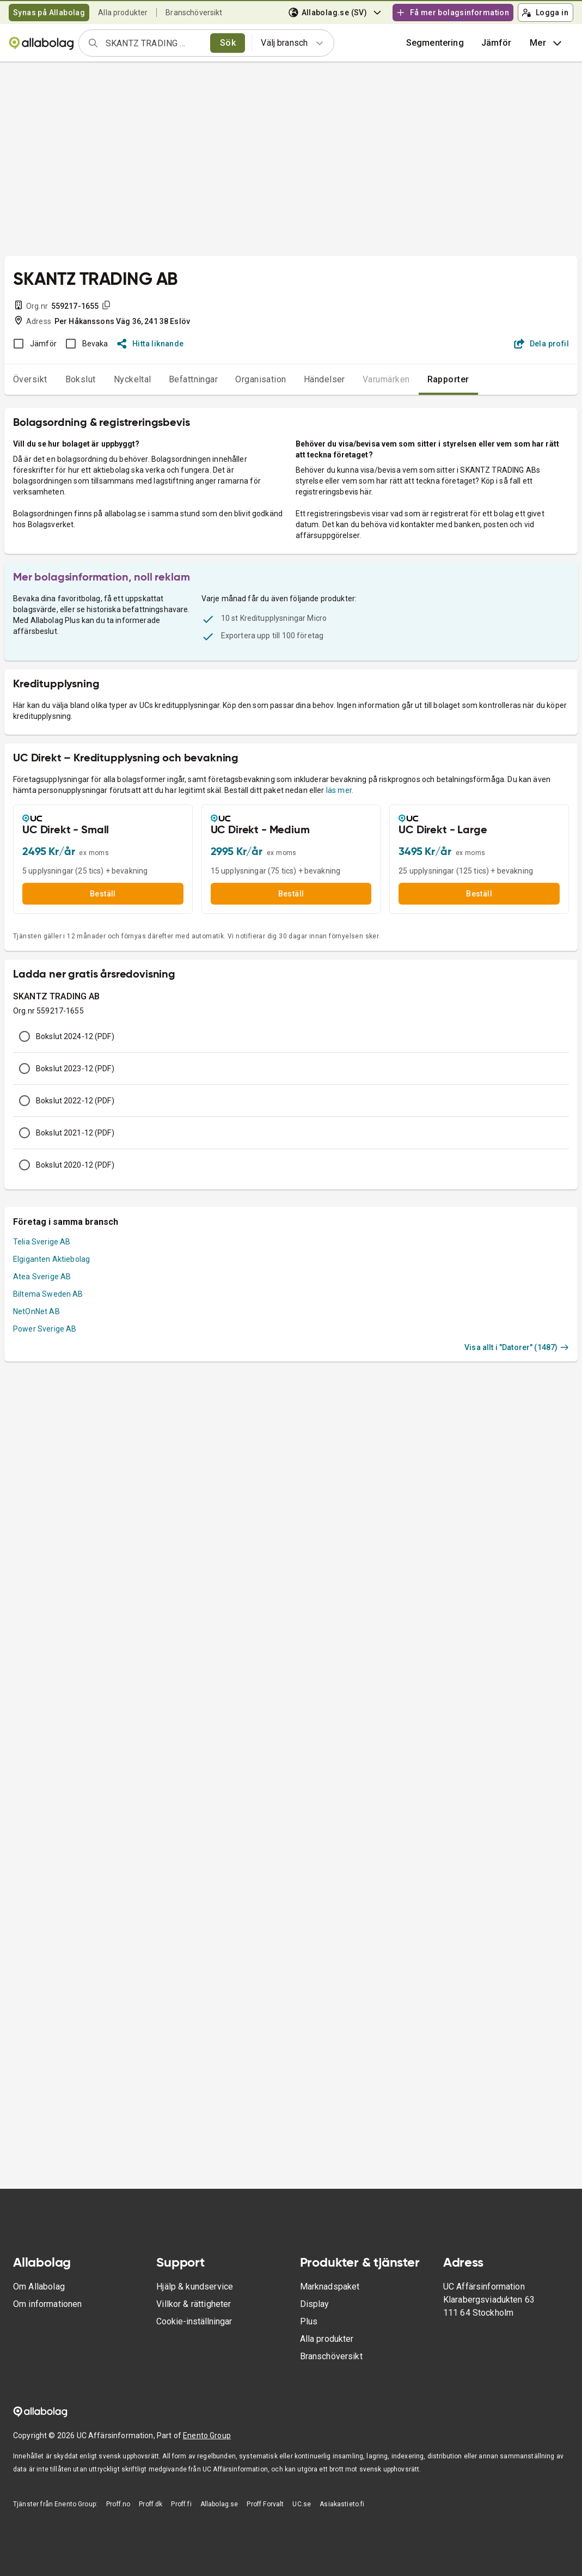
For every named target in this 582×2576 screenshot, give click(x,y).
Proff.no (118, 2504)
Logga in (545, 12)
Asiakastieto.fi (342, 2504)
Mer (547, 43)
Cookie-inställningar (194, 2321)
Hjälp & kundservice (194, 2286)
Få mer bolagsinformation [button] (452, 12)
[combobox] (154, 43)
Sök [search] (228, 43)
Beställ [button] (103, 893)
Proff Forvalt (265, 2504)
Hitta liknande (150, 344)
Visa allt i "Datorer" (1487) (516, 1347)
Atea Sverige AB (42, 1276)
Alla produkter (123, 12)
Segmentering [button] (435, 43)
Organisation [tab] (260, 379)
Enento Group (207, 2435)
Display (314, 2304)
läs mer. (339, 790)
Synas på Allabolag (49, 12)
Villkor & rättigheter (193, 2304)
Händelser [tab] (324, 379)
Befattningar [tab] (193, 379)
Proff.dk (150, 2504)
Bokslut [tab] (80, 379)
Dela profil (541, 344)
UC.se (301, 2504)
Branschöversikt (194, 12)
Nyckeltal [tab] (132, 379)
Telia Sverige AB (41, 1241)
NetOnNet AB (36, 1311)
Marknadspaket (330, 2286)
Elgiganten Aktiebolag (51, 1259)
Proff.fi (181, 2504)
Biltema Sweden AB (48, 1294)
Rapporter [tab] (448, 379)
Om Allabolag (39, 2286)
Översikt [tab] (30, 379)
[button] (496, 43)
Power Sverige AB (44, 1328)
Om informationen (47, 2304)
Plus (309, 2321)
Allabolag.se (219, 2504)
